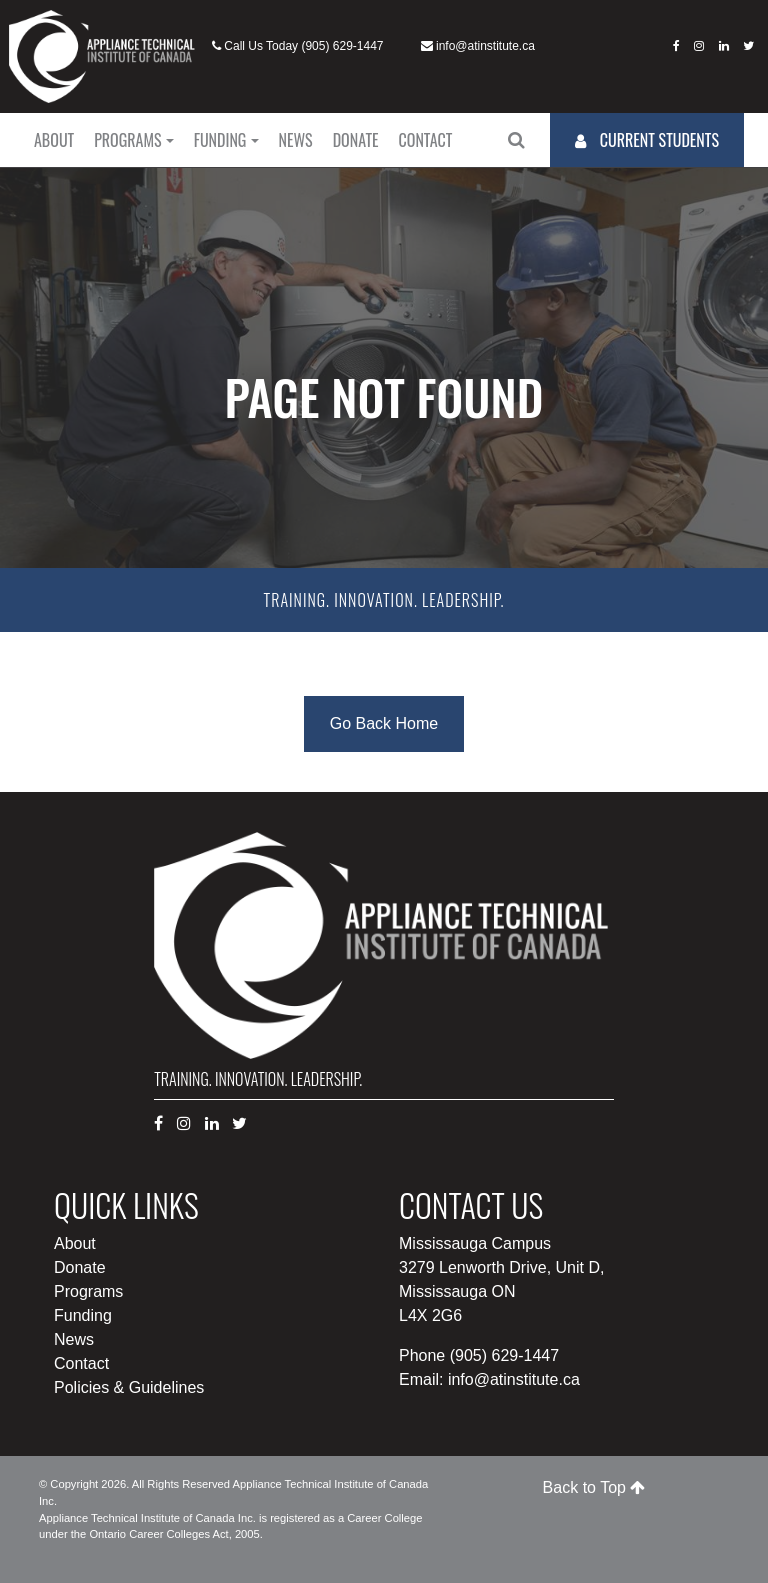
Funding (220, 140)
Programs (127, 140)
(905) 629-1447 (342, 46)
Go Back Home (384, 723)
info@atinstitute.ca (485, 46)
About (54, 140)
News (296, 140)
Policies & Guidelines (129, 1387)
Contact (426, 140)
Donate (356, 140)
